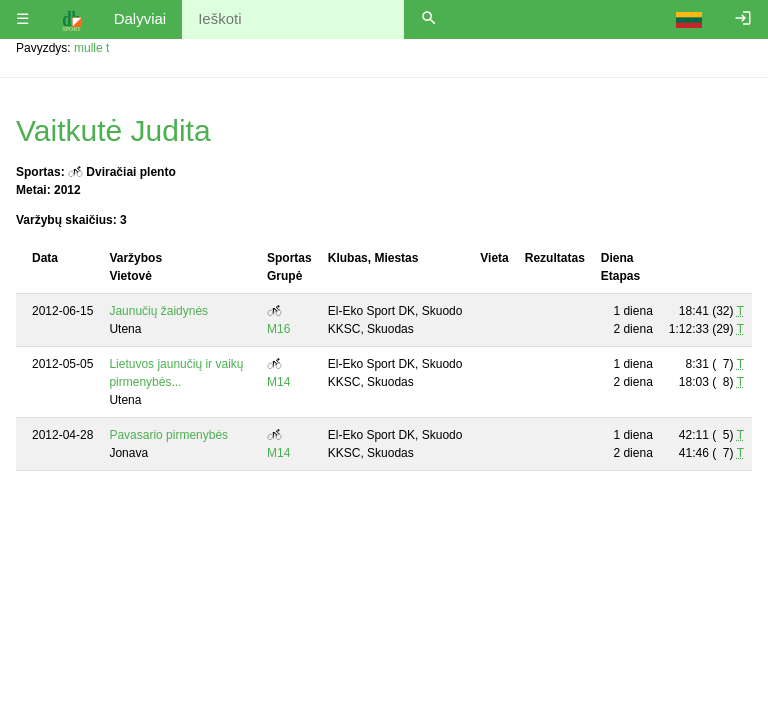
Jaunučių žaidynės (158, 311)
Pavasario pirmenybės (168, 435)
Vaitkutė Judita (113, 130)
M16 (278, 329)
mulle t (91, 48)
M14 (278, 382)
